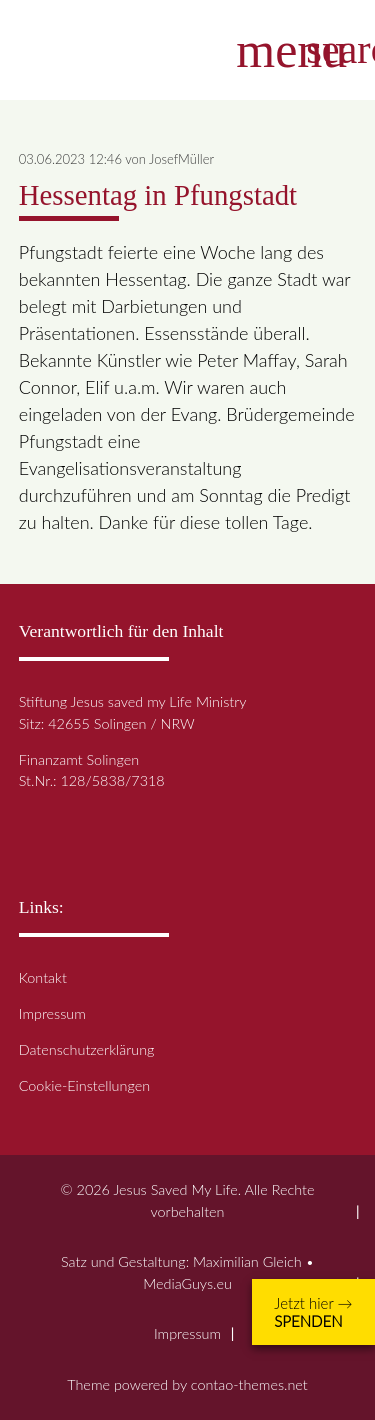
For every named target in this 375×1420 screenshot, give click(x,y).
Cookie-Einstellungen (84, 1085)
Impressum (52, 1013)
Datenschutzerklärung (87, 1049)
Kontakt (43, 977)
